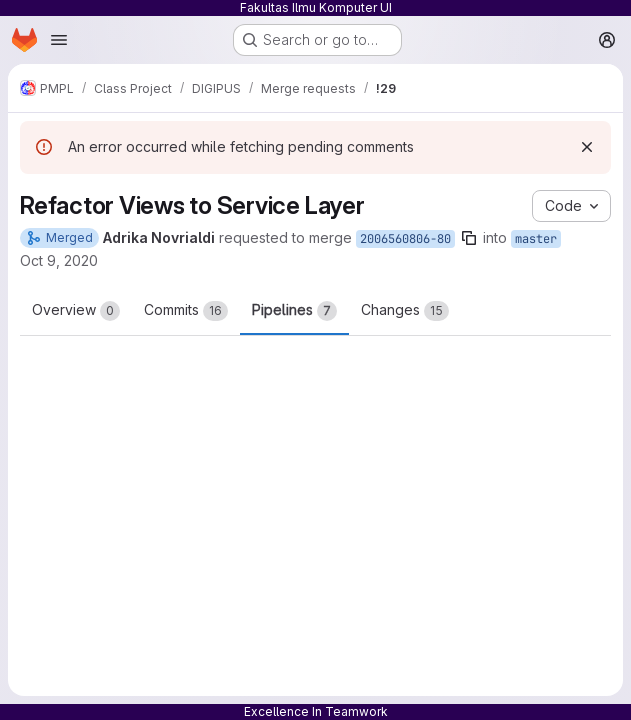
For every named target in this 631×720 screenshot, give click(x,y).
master (536, 239)
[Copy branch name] (469, 238)
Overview (76, 311)
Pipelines (294, 311)
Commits (186, 311)
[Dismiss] (587, 147)
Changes (405, 311)
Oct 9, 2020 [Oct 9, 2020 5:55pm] (59, 260)
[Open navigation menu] (59, 40)
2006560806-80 (405, 239)
